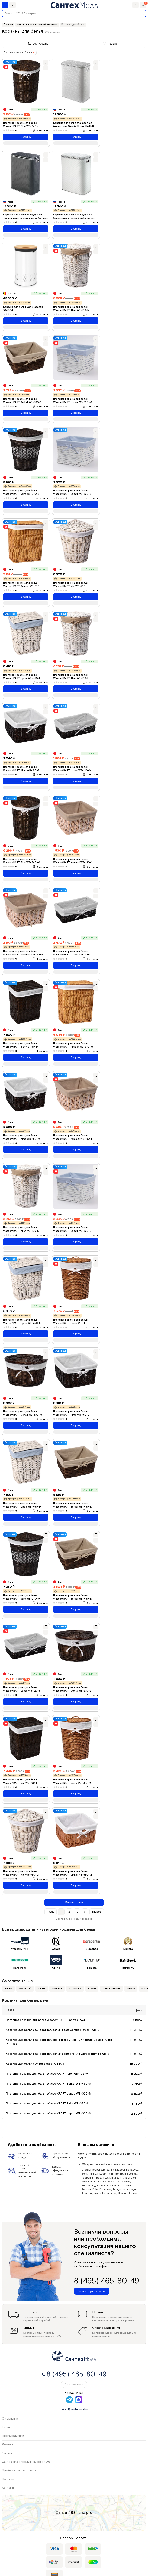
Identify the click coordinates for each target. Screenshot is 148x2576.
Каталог (7, 2427)
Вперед (96, 1911)
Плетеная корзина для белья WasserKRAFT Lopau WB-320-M (49, 2093)
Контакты (8, 2488)
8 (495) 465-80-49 (106, 2281)
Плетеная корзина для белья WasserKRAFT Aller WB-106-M (47, 2074)
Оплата (7, 2453)
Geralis (8, 1988)
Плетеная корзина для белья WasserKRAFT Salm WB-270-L (47, 2103)
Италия (92, 1988)
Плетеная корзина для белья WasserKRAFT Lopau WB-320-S (48, 2113)
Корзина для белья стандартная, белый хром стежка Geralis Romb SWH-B (57, 2054)
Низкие (131, 1988)
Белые (41, 1988)
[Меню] (5, 5)
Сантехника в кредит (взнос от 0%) (26, 2462)
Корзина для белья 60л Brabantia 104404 (35, 2064)
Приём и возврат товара (19, 2470)
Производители (13, 2436)
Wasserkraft (25, 1988)
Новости (8, 2479)
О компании (10, 2419)
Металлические (111, 1988)
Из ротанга (75, 1988)
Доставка (8, 2445)
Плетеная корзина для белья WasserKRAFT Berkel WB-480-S (48, 2084)
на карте (84, 2512)
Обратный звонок (74, 2384)
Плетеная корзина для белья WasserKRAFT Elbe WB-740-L (47, 2020)
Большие (57, 1988)
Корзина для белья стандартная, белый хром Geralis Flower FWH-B (52, 2030)
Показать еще (74, 1902)
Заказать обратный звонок (91, 2291)
